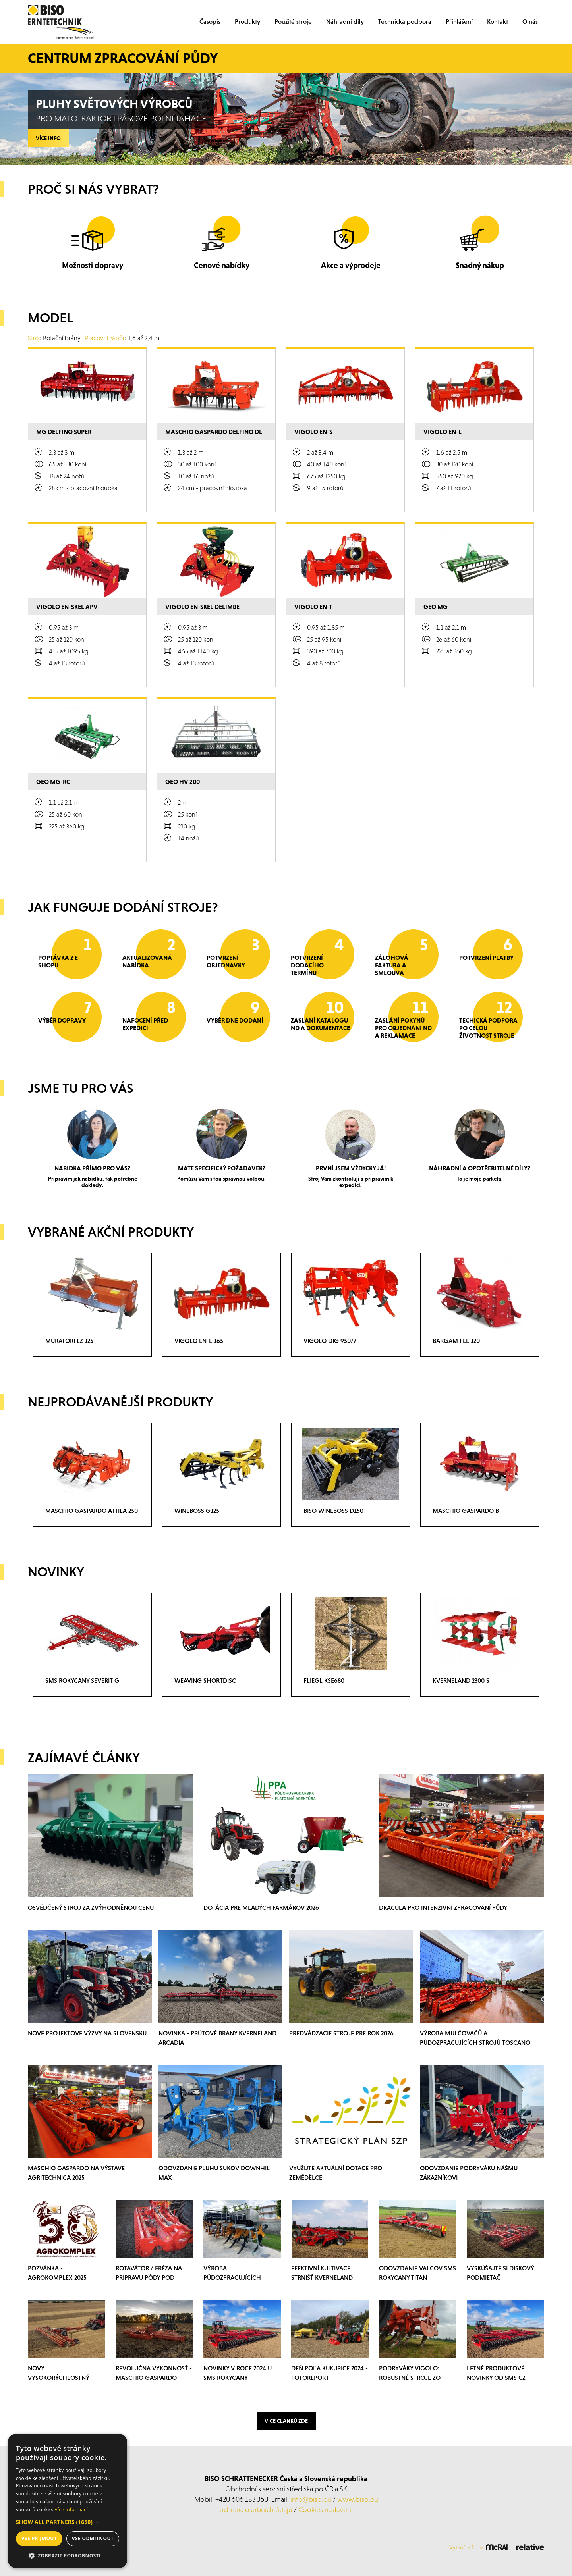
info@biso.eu (310, 2499)
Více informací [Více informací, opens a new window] (71, 2509)
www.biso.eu (357, 2499)
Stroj (34, 337)
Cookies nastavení (325, 2509)
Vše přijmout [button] (39, 2538)
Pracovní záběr (105, 337)
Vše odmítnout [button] (93, 2538)
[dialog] (67, 2501)
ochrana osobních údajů (255, 2509)
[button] (67, 2522)
